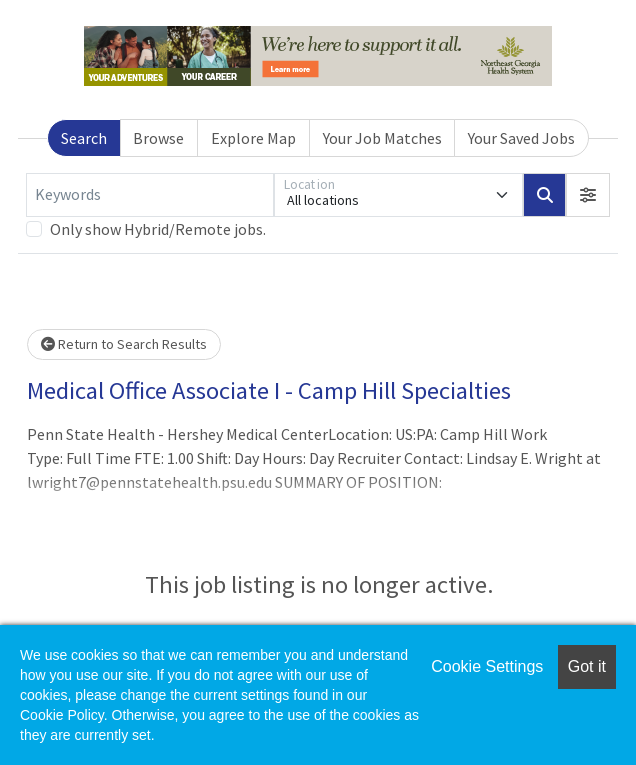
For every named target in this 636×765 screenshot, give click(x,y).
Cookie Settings (487, 666)
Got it (587, 666)
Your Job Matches (382, 138)
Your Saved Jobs (521, 138)
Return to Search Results (124, 344)
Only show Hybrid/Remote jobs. (158, 229)
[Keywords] (150, 195)
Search (84, 138)
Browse (158, 138)
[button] (588, 195)
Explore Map (253, 138)
